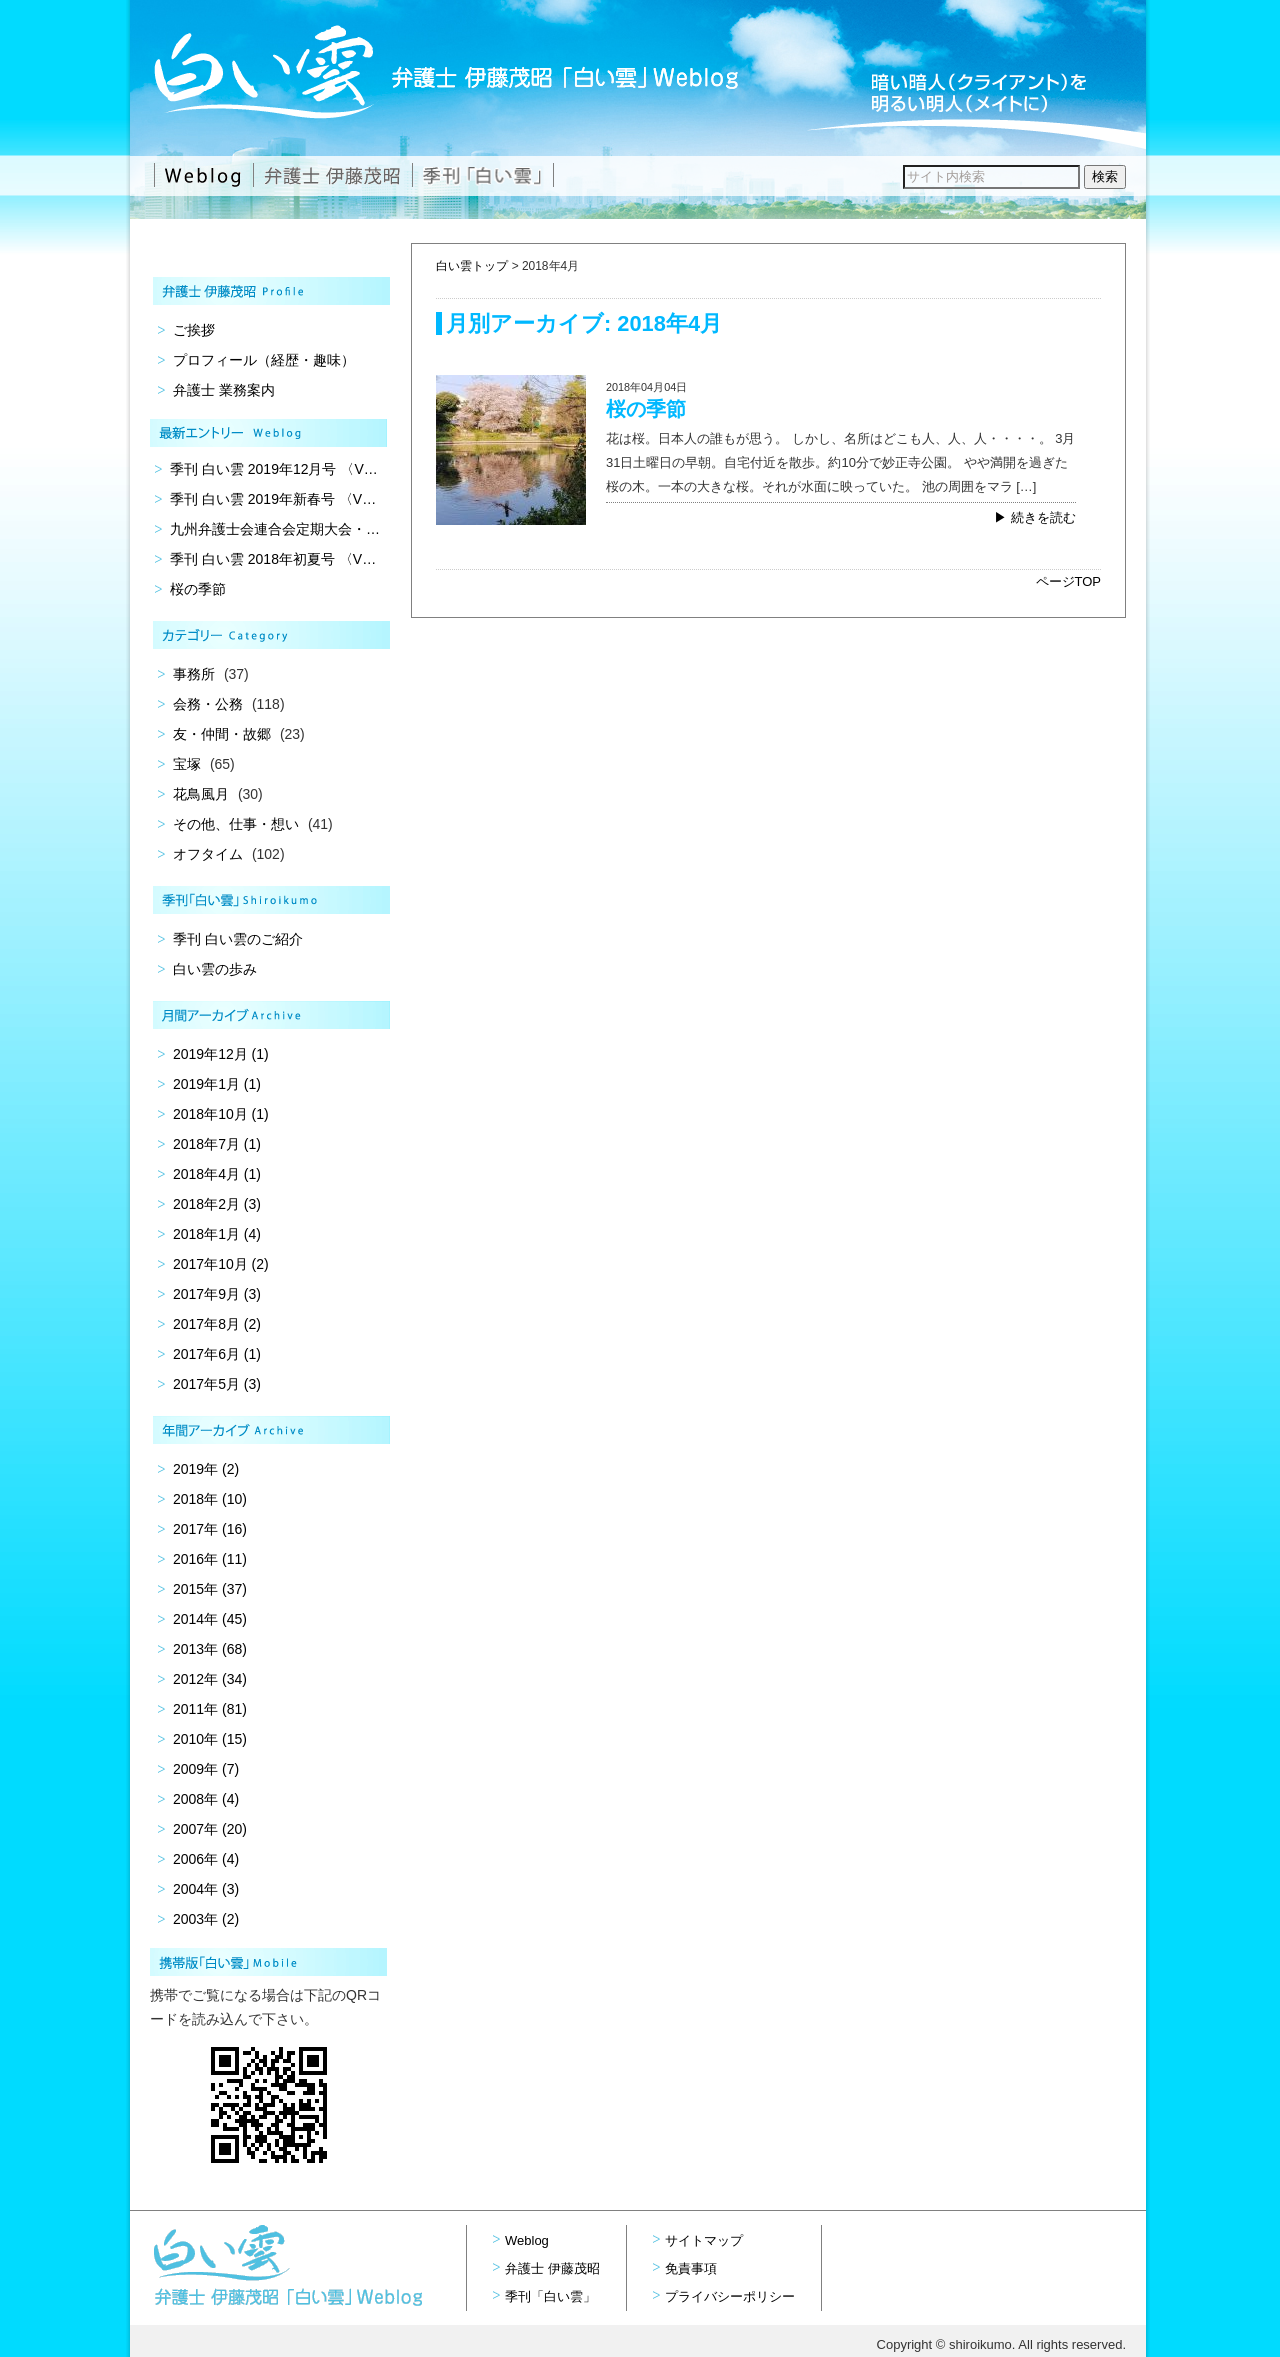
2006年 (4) (206, 1859)
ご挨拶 (194, 330)
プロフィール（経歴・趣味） (264, 360)
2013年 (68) (210, 1649)
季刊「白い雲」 (550, 2296)
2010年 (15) (210, 1739)
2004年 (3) (206, 1889)
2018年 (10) (210, 1499)
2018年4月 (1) (217, 1174)
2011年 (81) (210, 1709)
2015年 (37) (210, 1589)
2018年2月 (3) (217, 1204)
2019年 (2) (206, 1469)
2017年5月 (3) (217, 1384)
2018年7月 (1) (217, 1144)
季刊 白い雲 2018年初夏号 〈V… (273, 559)
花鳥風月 (201, 794)
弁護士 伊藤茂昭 (552, 2268)
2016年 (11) (210, 1559)
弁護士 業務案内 (224, 390)
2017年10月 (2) (221, 1264)
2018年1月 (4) (217, 1234)
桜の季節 (646, 409)
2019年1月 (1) (217, 1084)
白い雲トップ (472, 266)
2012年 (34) (210, 1679)
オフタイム (208, 854)
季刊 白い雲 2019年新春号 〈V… (273, 499)
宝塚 (187, 764)
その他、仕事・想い (236, 824)
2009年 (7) (206, 1769)
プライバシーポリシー (730, 2296)
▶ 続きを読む (1035, 517)
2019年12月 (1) (221, 1054)
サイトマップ (704, 2240)
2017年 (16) (210, 1529)
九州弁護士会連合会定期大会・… (275, 529)
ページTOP (1069, 581)
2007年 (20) (210, 1829)
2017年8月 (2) (217, 1324)
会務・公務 (208, 704)
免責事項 (691, 2268)
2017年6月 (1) (217, 1354)
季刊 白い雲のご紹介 (238, 939)
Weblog (527, 2240)
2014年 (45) (210, 1619)
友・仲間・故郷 (222, 734)
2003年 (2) (206, 1919)
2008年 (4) (206, 1799)
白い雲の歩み (215, 969)
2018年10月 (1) (221, 1114)
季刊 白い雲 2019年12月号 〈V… (274, 469)
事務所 (194, 674)
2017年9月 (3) (217, 1294)
